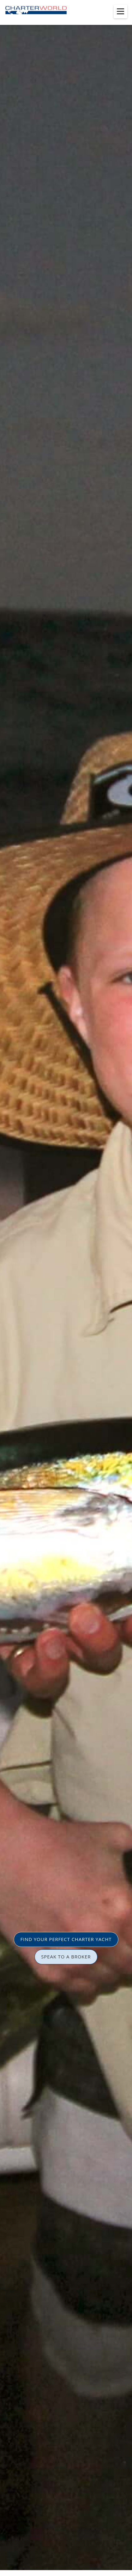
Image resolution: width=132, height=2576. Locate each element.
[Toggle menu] (120, 11)
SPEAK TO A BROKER (66, 1956)
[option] (66, 1288)
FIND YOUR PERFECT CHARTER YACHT (65, 1939)
